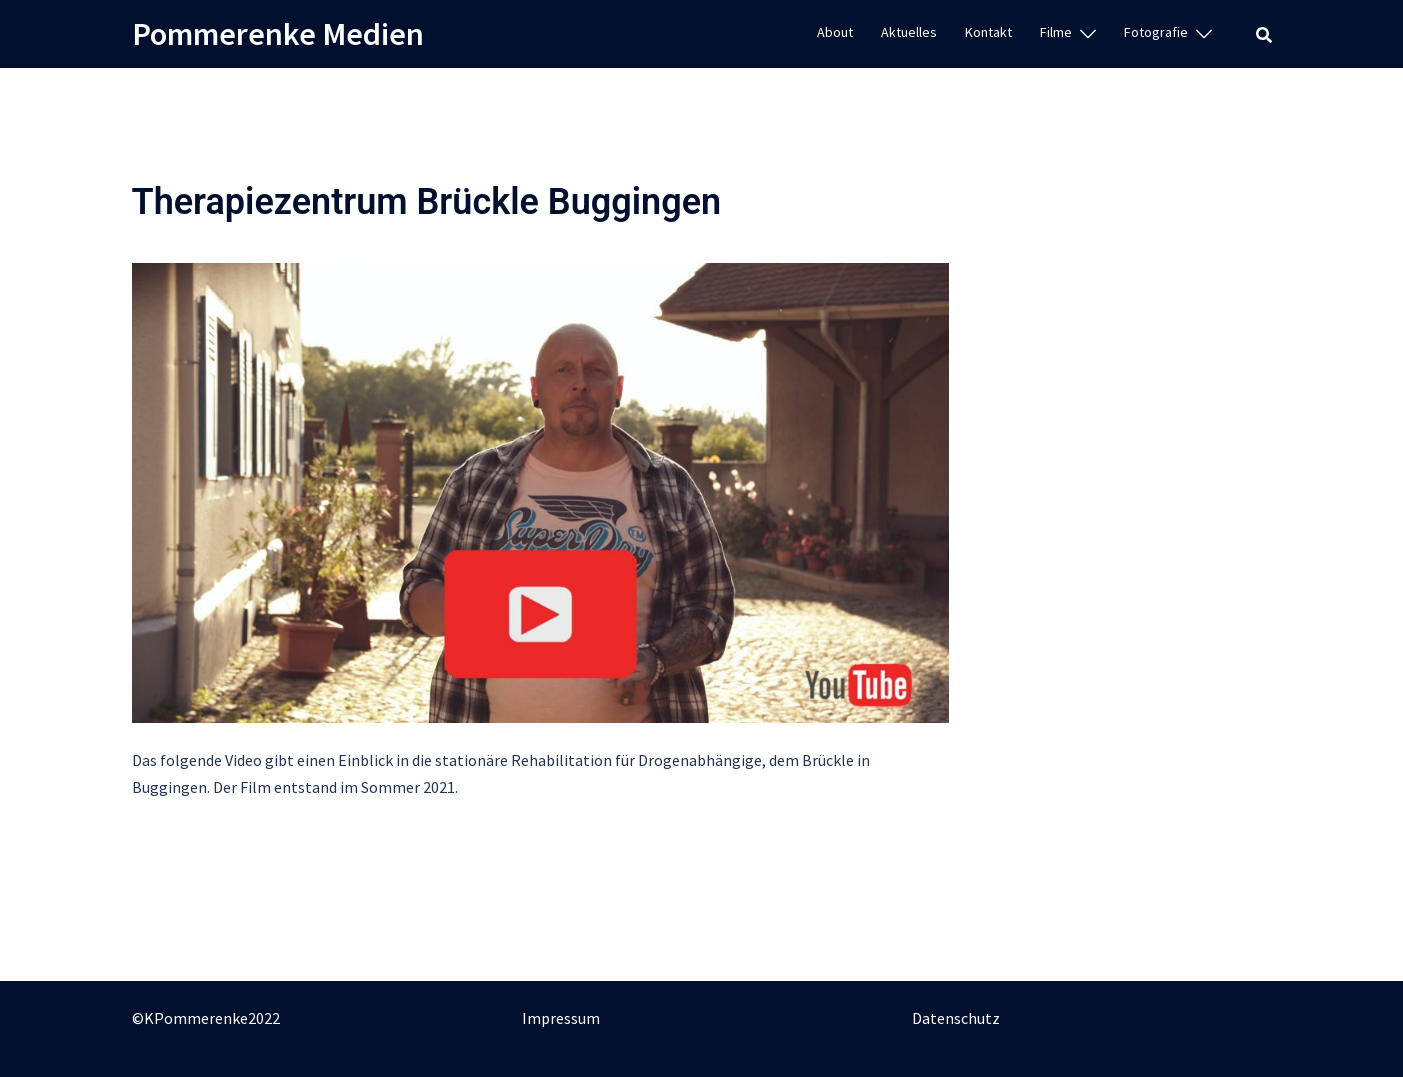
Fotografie (1156, 32)
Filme (1056, 32)
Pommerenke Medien (278, 34)
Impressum (561, 1018)
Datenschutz (956, 1018)
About (835, 32)
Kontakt (988, 32)
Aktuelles (909, 32)
